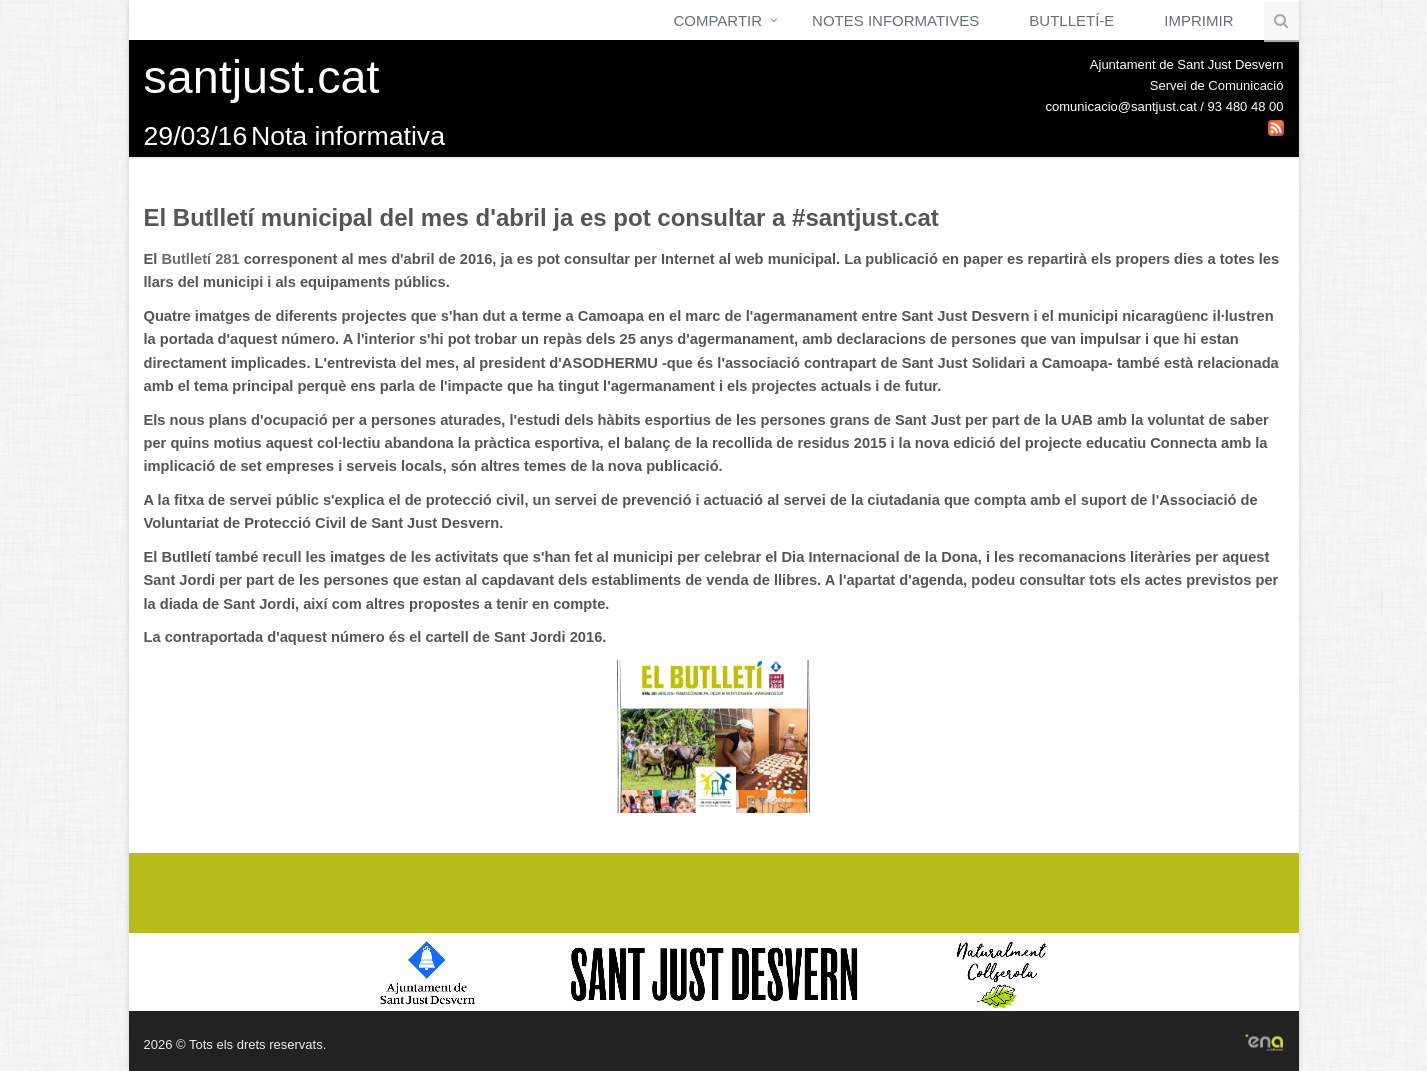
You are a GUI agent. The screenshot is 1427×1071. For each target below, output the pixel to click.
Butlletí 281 (200, 259)
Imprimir (1198, 20)
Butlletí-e (1071, 20)
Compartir (717, 20)
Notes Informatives (895, 20)
